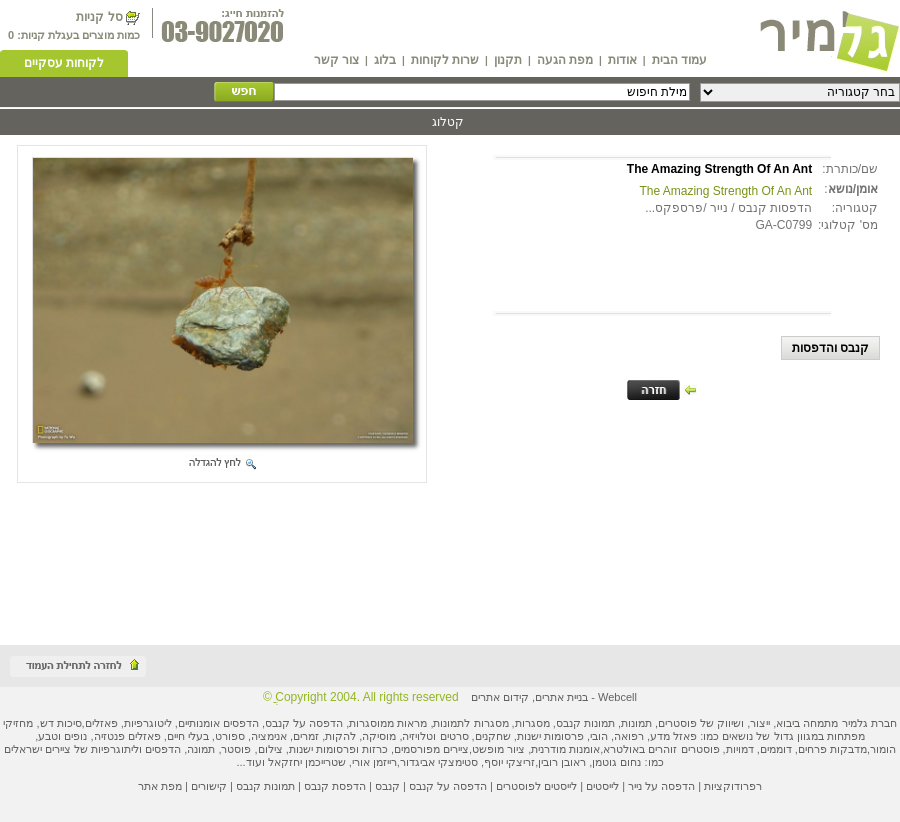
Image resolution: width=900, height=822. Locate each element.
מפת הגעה (565, 60)
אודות (622, 60)
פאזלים (101, 723)
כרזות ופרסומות (352, 749)
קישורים (209, 786)
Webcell (617, 697)
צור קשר (336, 60)
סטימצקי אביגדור (439, 762)
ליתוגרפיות (115, 749)
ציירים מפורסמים (431, 749)
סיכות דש (61, 723)
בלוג (385, 60)
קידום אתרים (500, 697)
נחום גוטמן (616, 762)
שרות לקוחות (445, 60)
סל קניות (99, 17)
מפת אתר (160, 786)
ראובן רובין (562, 762)
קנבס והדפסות (830, 348)
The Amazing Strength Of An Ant (725, 191)
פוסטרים (677, 723)
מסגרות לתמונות (470, 723)
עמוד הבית (679, 60)
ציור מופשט (498, 749)
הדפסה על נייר (661, 786)
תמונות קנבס (265, 786)
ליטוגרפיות (148, 723)
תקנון (508, 60)
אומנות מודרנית (565, 749)
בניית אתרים (561, 697)
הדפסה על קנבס (304, 723)
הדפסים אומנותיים (218, 723)
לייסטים (602, 786)
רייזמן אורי (374, 762)
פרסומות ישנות (550, 736)
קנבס (387, 786)
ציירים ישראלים (37, 749)
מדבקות (848, 749)
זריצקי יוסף (509, 762)
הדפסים (163, 749)
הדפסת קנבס (335, 786)
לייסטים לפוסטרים (536, 786)
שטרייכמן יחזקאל (307, 762)
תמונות (636, 723)
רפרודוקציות (733, 786)
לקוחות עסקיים (64, 63)
